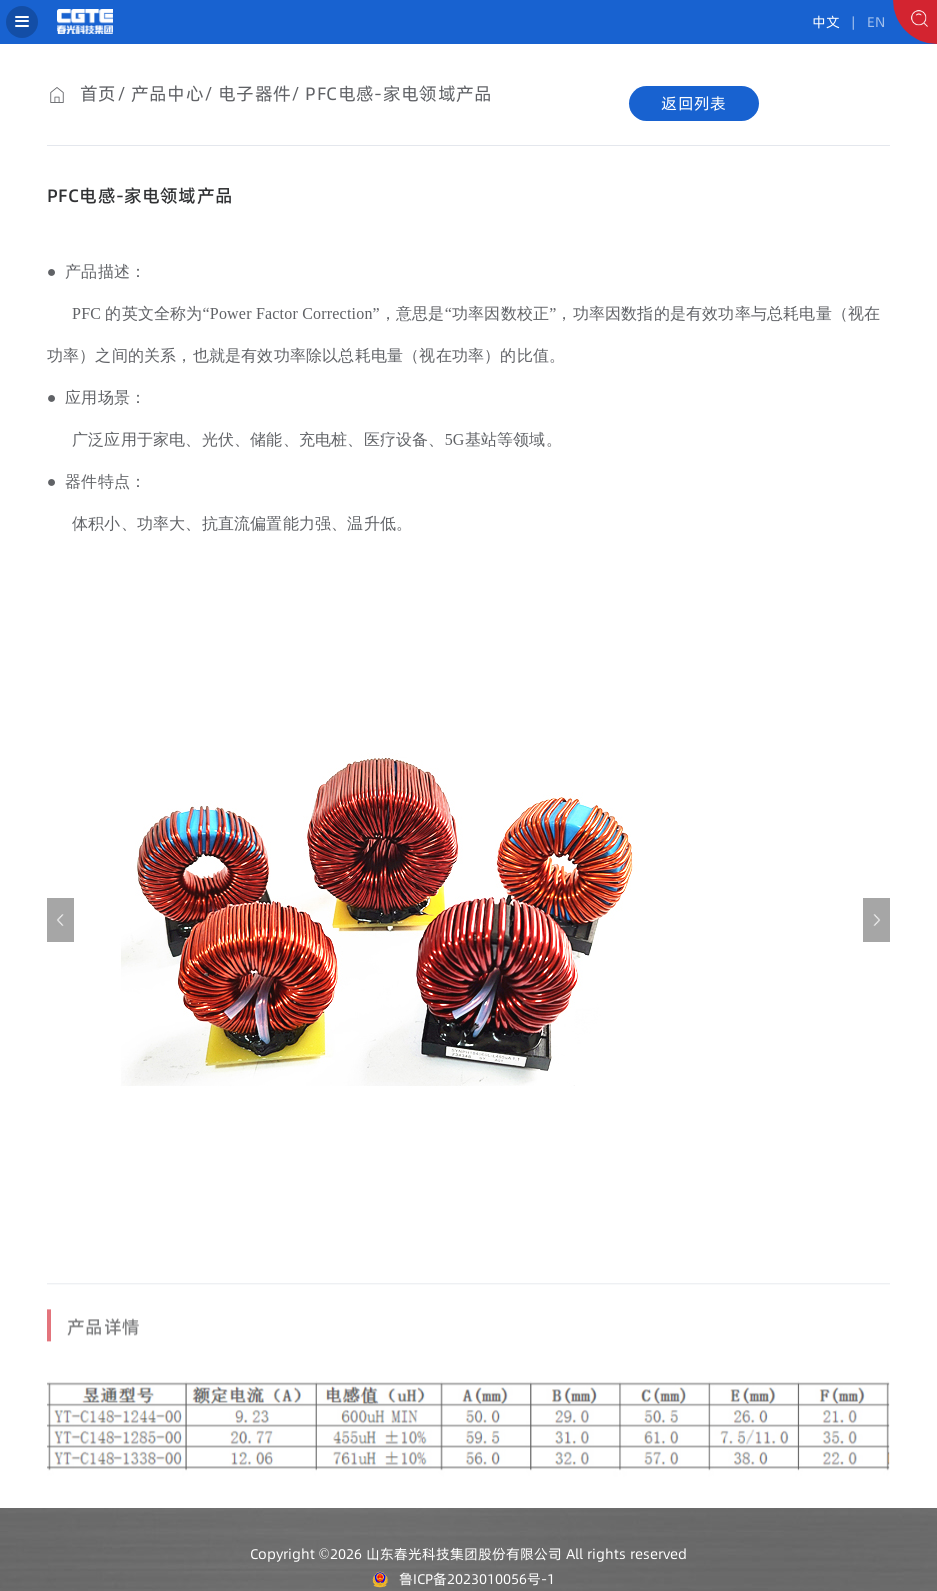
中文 (826, 22)
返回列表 (693, 103)
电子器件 (254, 93)
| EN (864, 22)
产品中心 (167, 93)
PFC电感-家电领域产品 (398, 93)
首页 (98, 93)
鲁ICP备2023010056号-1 (477, 1579)
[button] (877, 920)
